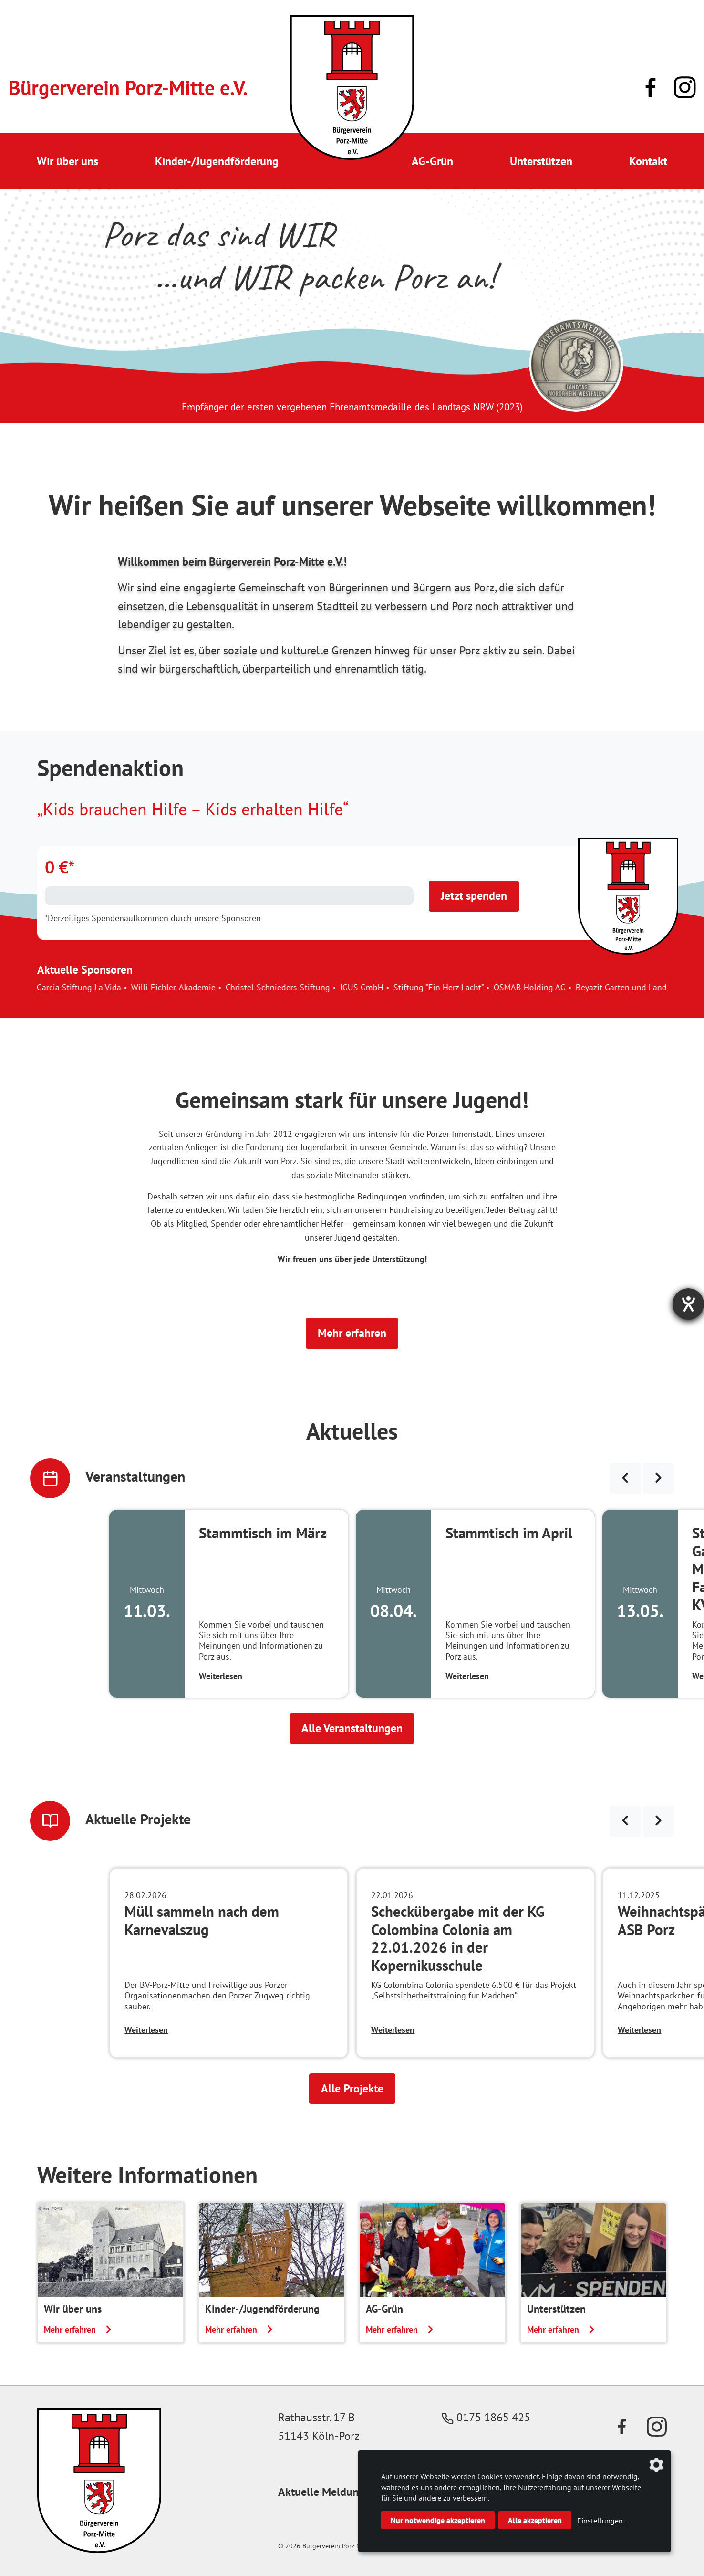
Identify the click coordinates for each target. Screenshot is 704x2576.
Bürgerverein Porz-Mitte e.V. (128, 87)
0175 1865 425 (486, 2417)
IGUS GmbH (387, 987)
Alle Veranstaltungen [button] (352, 1728)
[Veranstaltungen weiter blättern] (658, 1478)
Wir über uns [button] (67, 161)
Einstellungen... (602, 2520)
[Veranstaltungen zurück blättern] (625, 1478)
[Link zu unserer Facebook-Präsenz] (651, 87)
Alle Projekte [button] (352, 2088)
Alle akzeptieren (535, 2520)
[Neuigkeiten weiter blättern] (658, 1821)
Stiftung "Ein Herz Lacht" (464, 987)
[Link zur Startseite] (352, 87)
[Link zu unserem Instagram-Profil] (685, 87)
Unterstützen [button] (541, 161)
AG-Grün (432, 161)
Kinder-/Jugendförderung (217, 161)
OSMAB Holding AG (555, 987)
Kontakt (648, 161)
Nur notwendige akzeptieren (438, 2520)
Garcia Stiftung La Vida (104, 987)
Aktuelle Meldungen (327, 2491)
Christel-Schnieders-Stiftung (303, 987)
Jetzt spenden (474, 895)
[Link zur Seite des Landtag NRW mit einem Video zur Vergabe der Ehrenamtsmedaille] (576, 364)
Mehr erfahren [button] (352, 1332)
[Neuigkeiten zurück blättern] (625, 1821)
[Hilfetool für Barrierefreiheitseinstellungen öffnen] (688, 1304)
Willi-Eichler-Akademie (198, 987)
